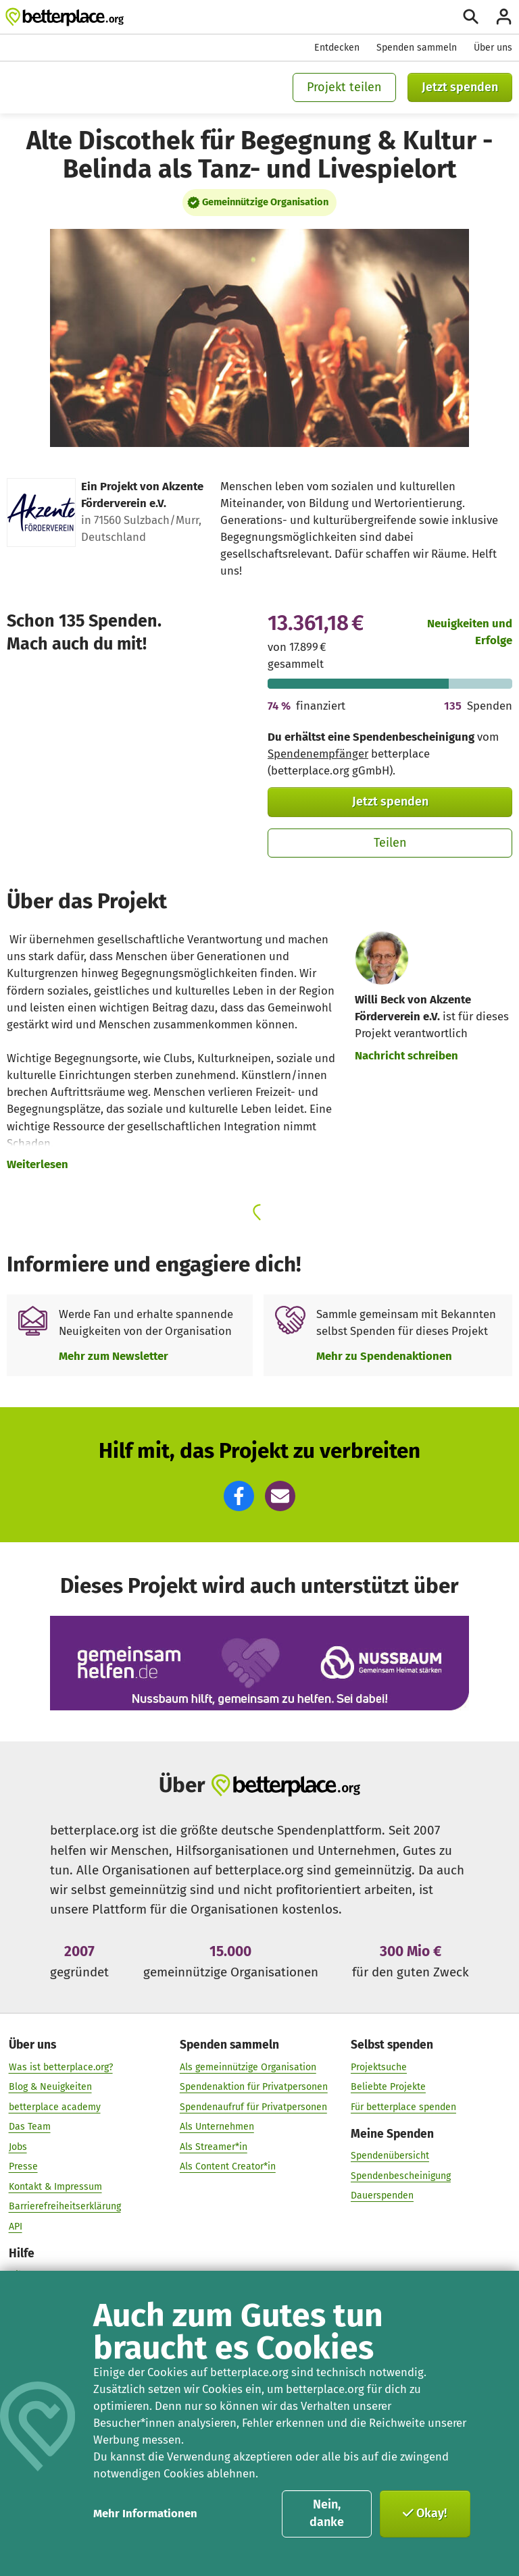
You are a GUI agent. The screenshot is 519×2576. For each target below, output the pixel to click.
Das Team (30, 2126)
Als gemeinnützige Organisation (248, 2066)
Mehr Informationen (145, 2513)
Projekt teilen (344, 87)
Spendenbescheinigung (401, 2175)
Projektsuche (379, 2066)
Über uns (493, 47)
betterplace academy (55, 2106)
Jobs (18, 2146)
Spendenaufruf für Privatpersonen (253, 2106)
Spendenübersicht (390, 2155)
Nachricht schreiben (406, 1055)
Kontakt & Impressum (55, 2186)
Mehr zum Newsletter (113, 1356)
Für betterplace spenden (403, 2106)
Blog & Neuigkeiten (50, 2087)
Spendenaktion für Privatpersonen (254, 2087)
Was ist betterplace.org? (61, 2066)
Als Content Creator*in (228, 2166)
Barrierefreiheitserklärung (65, 2206)
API (15, 2226)
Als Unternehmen (217, 2126)
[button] (239, 1496)
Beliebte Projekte (388, 2087)
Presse (23, 2166)
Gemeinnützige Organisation (265, 202)
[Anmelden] (503, 16)
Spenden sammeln (416, 47)
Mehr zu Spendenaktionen (384, 1356)
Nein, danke (327, 2513)
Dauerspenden (382, 2195)
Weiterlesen (37, 1164)
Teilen (390, 842)
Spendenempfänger (318, 753)
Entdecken (337, 47)
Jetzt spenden (460, 87)
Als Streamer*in (213, 2146)
